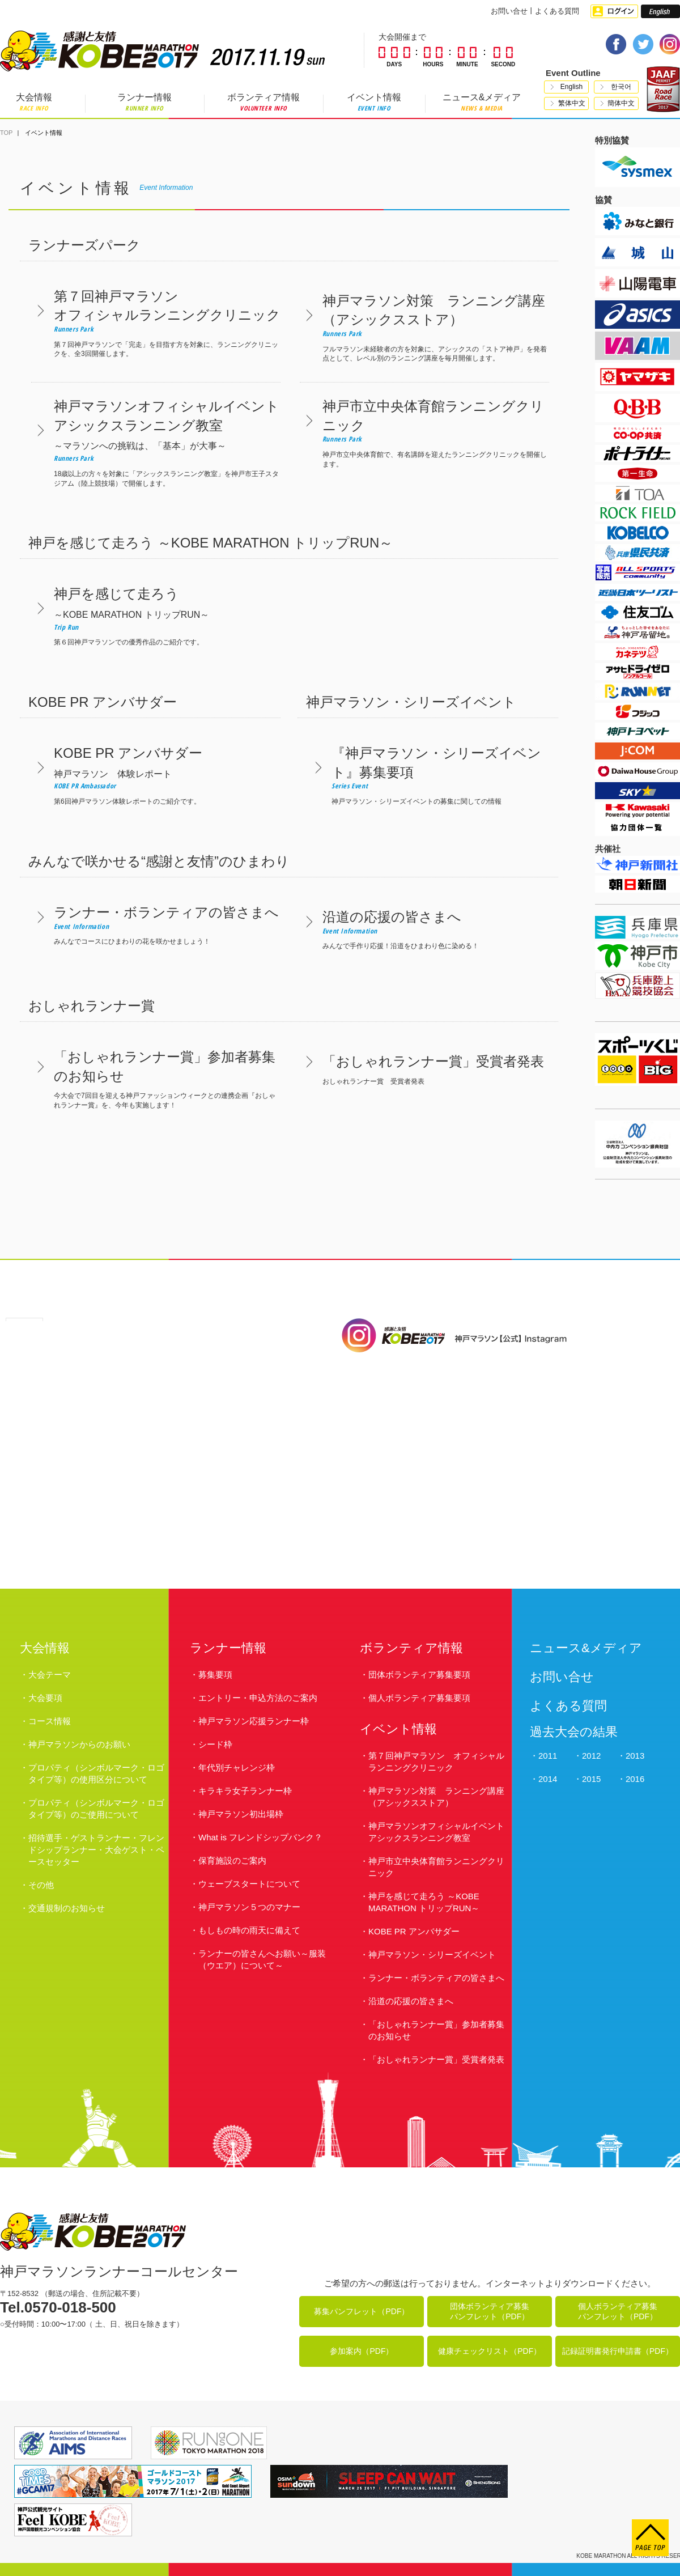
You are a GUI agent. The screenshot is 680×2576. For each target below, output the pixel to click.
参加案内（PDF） (361, 2351)
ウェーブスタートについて (249, 1883)
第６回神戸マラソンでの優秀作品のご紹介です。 (155, 615)
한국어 (621, 87)
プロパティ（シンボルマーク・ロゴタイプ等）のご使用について (96, 1808)
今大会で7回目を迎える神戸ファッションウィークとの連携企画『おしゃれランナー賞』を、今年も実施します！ (155, 1078)
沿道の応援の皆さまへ (410, 2001)
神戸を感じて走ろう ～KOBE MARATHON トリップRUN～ (423, 1902)
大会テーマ (49, 1674)
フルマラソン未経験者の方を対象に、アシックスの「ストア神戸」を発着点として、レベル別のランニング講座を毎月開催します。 (424, 327)
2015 (591, 1779)
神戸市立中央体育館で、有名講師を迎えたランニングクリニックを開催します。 (424, 432)
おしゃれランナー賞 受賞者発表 (424, 1068)
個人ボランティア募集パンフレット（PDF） (617, 2311)
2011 (547, 1755)
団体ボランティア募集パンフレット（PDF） (489, 2311)
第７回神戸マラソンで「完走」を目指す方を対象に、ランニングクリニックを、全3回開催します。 (155, 322)
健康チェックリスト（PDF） (489, 2351)
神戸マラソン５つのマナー (249, 1907)
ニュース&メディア (481, 102)
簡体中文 (621, 103)
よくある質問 (557, 11)
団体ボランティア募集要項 (419, 1674)
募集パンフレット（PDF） (361, 2311)
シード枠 (215, 1744)
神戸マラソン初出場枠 (240, 1814)
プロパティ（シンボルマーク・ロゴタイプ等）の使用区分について (96, 1773)
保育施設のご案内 (232, 1860)
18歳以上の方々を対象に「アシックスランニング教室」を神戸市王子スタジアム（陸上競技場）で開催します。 (155, 442)
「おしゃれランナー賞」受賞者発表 (436, 2059)
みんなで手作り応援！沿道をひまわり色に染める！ (424, 928)
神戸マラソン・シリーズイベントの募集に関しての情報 (433, 774)
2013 (635, 1755)
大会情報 (34, 102)
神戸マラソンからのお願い (79, 1744)
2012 (591, 1755)
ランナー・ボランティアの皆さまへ (436, 1978)
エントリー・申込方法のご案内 (257, 1698)
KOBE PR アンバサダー (414, 1931)
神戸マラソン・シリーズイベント (432, 1954)
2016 (635, 1779)
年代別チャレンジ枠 (236, 1767)
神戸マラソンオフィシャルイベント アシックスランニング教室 (436, 1832)
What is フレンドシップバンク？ (260, 1837)
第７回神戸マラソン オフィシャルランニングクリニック (436, 1761)
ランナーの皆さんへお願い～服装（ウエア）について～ (262, 1959)
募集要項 (215, 1674)
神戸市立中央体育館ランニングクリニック (436, 1867)
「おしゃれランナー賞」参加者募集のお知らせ (436, 2030)
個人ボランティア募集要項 (419, 1698)
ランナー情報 (144, 102)
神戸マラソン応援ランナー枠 (253, 1721)
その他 (41, 1885)
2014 (547, 1779)
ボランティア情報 (263, 102)
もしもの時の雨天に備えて (249, 1930)
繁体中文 (571, 103)
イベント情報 (374, 102)
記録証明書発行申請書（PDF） (617, 2351)
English (571, 87)
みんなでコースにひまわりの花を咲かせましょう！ (155, 924)
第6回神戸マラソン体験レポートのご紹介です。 (155, 774)
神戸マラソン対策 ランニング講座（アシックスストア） (436, 1796)
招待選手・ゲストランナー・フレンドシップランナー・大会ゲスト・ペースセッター (96, 1849)
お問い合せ (509, 11)
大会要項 (45, 1698)
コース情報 (49, 1721)
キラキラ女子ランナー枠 (245, 1791)
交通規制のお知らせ (66, 1908)
